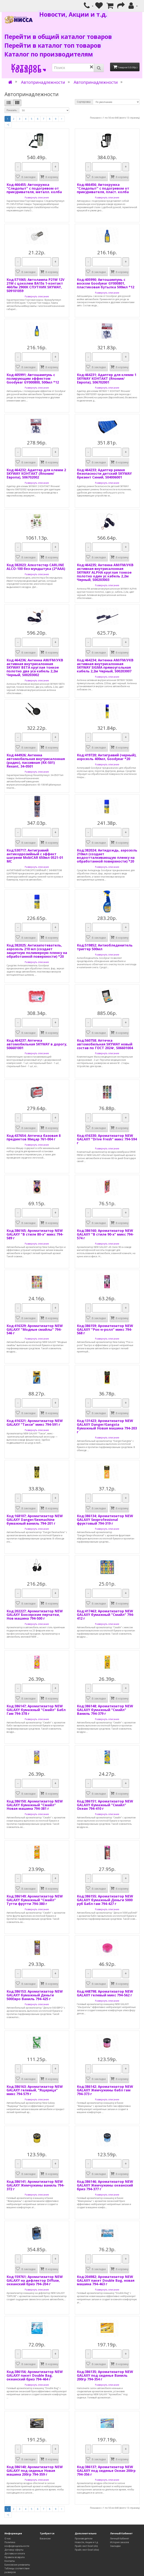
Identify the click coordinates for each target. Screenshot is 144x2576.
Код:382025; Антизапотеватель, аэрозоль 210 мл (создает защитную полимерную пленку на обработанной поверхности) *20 (37, 950)
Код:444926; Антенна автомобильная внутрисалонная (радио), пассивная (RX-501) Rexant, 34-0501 (36, 760)
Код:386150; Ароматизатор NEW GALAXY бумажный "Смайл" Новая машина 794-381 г (35, 1805)
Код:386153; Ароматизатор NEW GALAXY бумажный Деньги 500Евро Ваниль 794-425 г (35, 1995)
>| (8, 124)
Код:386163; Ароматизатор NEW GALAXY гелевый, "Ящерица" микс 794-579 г (35, 2090)
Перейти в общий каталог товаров (58, 37)
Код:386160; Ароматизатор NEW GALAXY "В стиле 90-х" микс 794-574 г (105, 1234)
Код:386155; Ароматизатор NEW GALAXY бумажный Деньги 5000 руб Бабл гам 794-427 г (105, 1900)
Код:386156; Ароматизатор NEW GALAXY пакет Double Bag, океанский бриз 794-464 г (35, 2375)
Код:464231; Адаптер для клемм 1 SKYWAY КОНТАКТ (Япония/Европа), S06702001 (106, 378)
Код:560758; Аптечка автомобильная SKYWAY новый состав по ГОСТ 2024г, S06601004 (105, 1044)
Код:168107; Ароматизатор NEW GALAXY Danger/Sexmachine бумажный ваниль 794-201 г (35, 1520)
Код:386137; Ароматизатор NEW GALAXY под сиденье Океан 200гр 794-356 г (106, 2471)
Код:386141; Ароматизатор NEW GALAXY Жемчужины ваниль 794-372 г (35, 2185)
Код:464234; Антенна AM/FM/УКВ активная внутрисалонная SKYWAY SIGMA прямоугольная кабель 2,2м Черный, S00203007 (105, 665)
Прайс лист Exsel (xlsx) (87, 2549)
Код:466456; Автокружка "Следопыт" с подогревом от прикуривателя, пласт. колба (103, 188)
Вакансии (45, 2538)
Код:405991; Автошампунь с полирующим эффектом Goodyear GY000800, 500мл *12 (33, 378)
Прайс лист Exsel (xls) (86, 2546)
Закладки (115, 2546)
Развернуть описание (37, 197)
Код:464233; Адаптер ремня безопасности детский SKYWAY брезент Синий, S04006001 (104, 474)
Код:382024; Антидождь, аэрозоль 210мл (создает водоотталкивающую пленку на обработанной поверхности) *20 (107, 855)
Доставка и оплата (14, 2553)
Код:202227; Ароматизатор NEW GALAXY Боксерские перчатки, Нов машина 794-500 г (35, 1615)
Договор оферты (13, 2549)
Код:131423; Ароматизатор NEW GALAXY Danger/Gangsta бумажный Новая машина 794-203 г (107, 1426)
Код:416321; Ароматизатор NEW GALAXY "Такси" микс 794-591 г (35, 1422)
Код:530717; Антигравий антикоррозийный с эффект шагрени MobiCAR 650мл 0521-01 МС (35, 855)
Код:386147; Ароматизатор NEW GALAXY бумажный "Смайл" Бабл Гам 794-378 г (36, 1710)
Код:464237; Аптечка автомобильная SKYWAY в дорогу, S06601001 (37, 1044)
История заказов (119, 2542)
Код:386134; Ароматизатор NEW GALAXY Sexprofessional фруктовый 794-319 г (105, 1520)
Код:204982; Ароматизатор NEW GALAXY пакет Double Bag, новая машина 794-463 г (105, 2280)
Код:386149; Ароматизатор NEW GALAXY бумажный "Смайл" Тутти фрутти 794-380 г (35, 1900)
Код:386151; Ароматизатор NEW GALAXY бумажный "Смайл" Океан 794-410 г (105, 1805)
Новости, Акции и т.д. (73, 14)
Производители (83, 2538)
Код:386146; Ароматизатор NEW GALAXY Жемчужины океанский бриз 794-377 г (105, 2185)
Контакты (9, 2561)
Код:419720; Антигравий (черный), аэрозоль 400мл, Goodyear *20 (106, 757)
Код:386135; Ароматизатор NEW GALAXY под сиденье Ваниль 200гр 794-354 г (105, 2375)
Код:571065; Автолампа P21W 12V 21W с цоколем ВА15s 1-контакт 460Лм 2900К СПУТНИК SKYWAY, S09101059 (35, 285)
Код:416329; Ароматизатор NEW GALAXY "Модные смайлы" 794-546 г (35, 1329)
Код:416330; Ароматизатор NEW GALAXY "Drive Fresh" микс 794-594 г (107, 1139)
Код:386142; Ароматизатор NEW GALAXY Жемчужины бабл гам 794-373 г (105, 2090)
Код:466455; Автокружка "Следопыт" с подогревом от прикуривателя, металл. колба (34, 188)
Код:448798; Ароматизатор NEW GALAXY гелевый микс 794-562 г (105, 1993)
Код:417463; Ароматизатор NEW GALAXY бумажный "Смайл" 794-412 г (105, 1615)
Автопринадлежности (43, 82)
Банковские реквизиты (17, 2564)
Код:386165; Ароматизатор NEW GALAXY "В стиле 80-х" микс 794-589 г (35, 1234)
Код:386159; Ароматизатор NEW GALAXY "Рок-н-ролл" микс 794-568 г (105, 1329)
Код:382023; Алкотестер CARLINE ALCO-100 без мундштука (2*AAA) (36, 567)
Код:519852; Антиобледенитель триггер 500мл (105, 947)
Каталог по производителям (48, 54)
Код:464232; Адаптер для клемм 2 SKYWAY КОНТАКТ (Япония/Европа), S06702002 (36, 474)
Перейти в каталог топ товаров (52, 45)
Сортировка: (84, 101)
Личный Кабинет (119, 2538)
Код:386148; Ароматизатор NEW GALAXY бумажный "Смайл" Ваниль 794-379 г (105, 1710)
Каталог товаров (25, 68)
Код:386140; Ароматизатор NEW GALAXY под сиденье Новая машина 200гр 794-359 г (35, 2471)
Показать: (12, 110)
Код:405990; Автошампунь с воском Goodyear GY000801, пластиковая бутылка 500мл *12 (105, 283)
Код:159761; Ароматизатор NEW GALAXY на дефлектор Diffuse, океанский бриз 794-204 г (35, 2280)
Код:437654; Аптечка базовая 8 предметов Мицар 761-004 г (34, 1137)
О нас (7, 2538)
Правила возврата (14, 2557)
